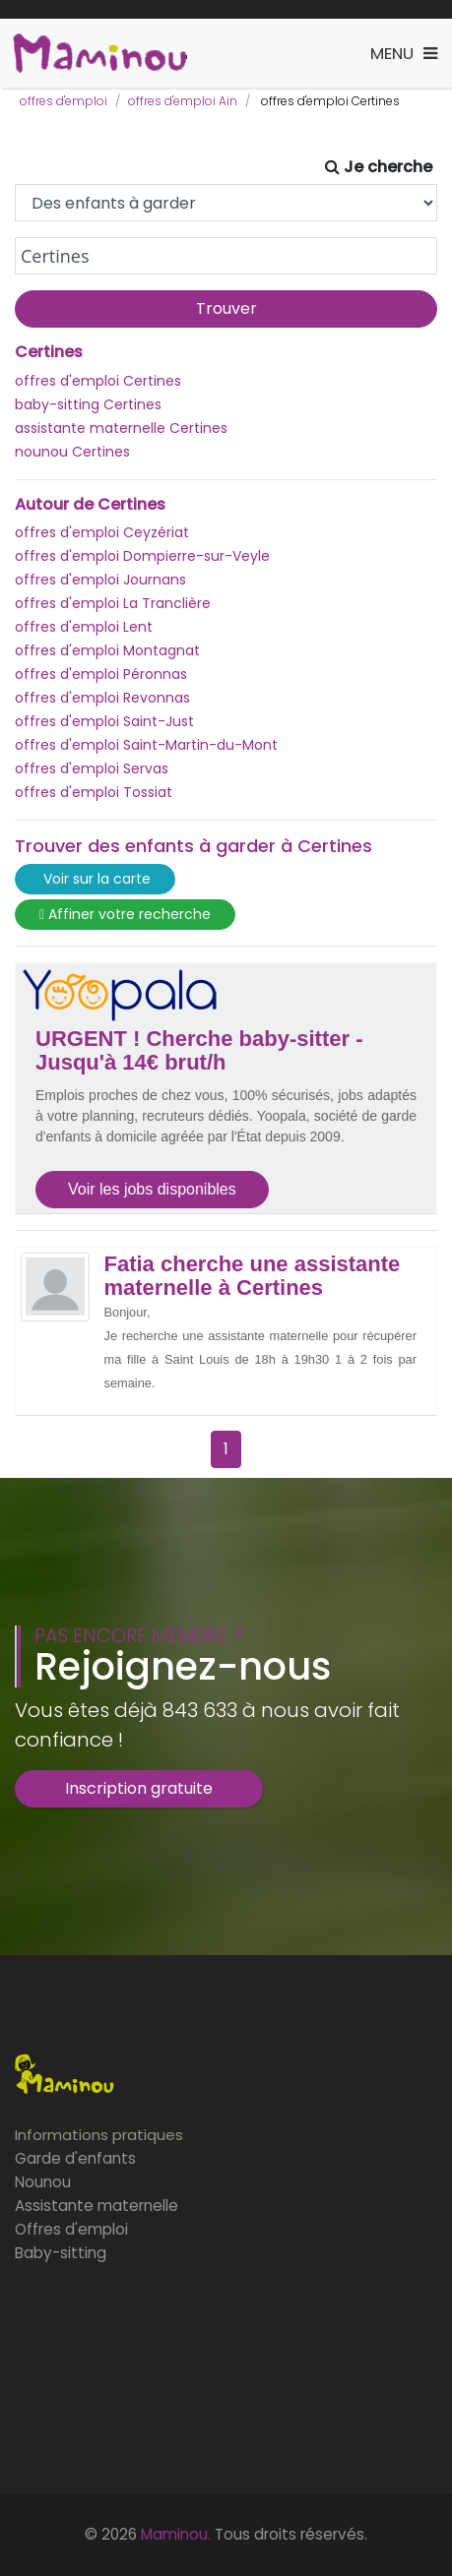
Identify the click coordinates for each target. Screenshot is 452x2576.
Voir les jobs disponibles (152, 1189)
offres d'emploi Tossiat (93, 792)
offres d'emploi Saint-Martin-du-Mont (146, 745)
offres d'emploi (63, 100)
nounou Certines (72, 451)
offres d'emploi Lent (84, 627)
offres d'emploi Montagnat (107, 650)
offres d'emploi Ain (182, 100)
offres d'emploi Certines (98, 381)
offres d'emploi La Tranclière (113, 603)
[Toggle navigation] (403, 53)
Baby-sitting (60, 2252)
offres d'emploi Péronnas (101, 674)
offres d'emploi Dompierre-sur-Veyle (142, 556)
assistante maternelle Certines (121, 428)
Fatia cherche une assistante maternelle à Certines (252, 1276)
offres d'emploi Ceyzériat (102, 532)
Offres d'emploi (71, 2229)
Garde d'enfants (75, 2158)
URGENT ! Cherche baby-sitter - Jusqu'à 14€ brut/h (199, 1050)
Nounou (43, 2182)
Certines (49, 352)
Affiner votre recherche (125, 914)
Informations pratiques (99, 2134)
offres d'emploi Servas (91, 768)
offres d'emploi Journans (100, 579)
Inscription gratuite (139, 1788)
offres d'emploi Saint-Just (104, 721)
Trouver (226, 308)
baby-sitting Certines (88, 404)
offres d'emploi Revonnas (102, 697)
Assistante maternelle (96, 2205)
